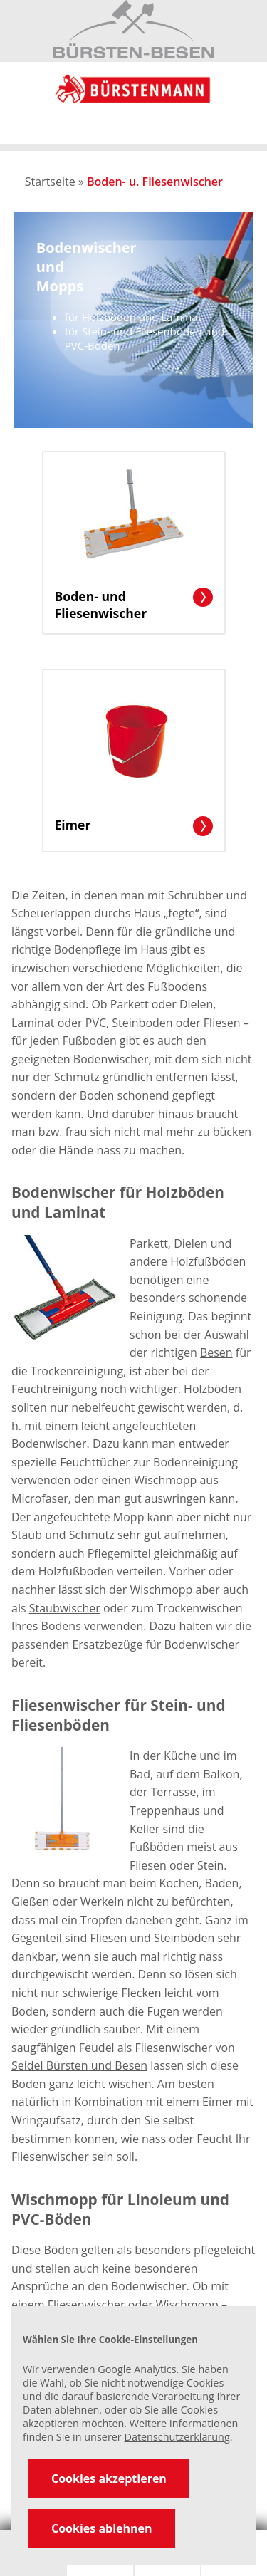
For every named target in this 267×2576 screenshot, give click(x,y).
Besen (216, 1352)
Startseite (50, 181)
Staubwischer (64, 1608)
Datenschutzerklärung (176, 2437)
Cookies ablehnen (101, 2528)
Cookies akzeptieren (109, 2478)
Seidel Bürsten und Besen (79, 2065)
